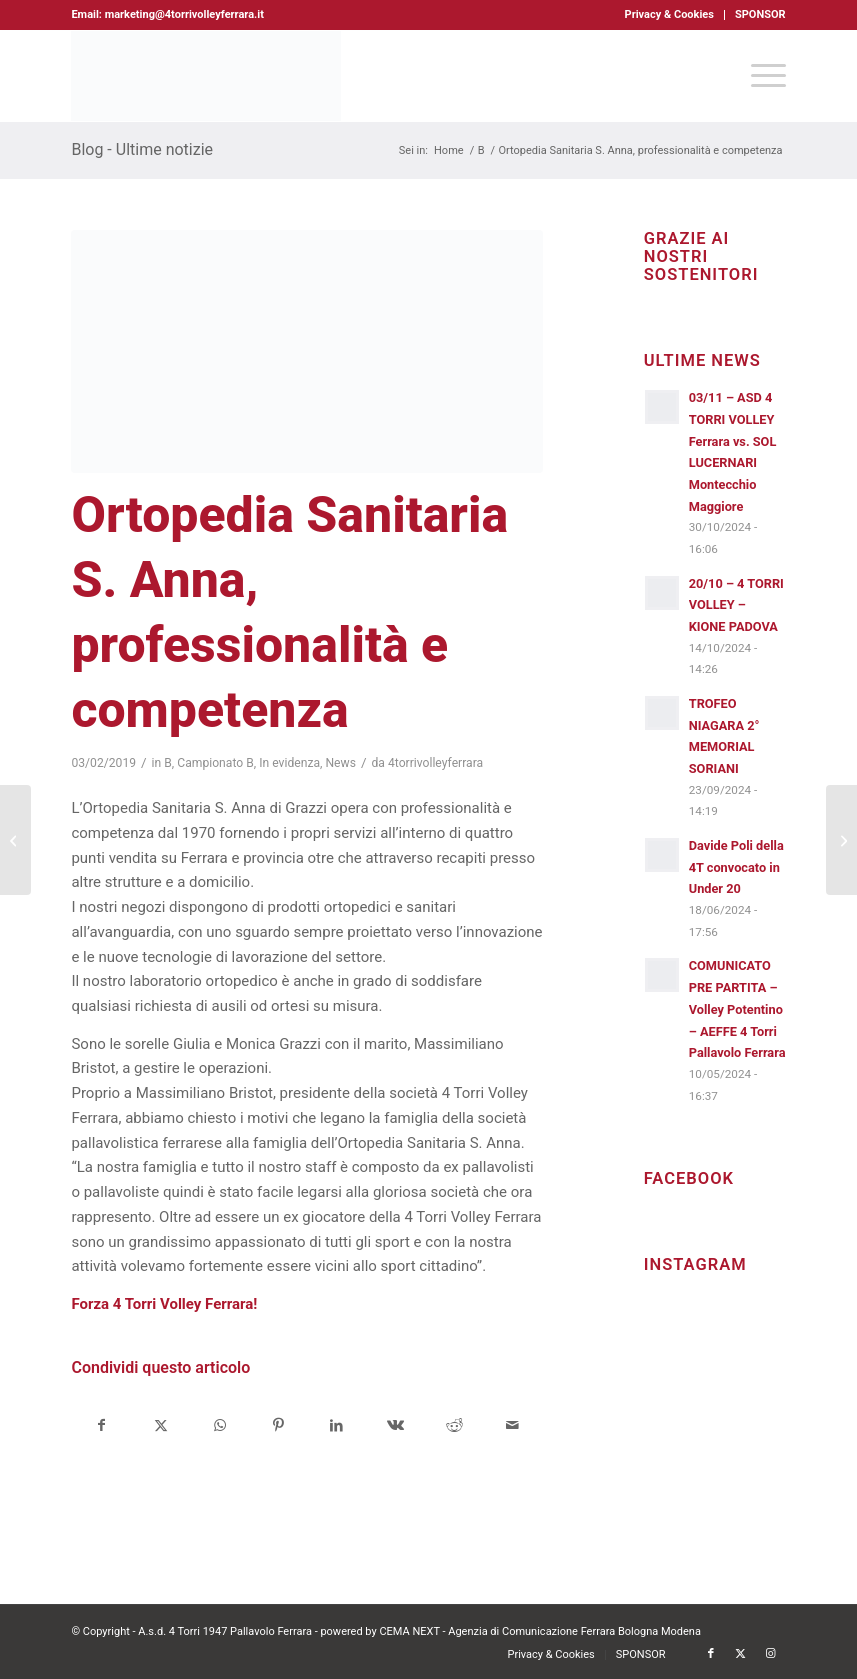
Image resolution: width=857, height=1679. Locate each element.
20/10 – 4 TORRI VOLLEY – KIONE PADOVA (736, 605)
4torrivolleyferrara (435, 763)
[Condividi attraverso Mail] (513, 1425)
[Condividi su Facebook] (101, 1425)
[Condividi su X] (161, 1425)
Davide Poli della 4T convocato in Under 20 (736, 867)
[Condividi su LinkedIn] (337, 1425)
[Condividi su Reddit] (454, 1425)
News (340, 763)
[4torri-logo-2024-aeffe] (206, 76)
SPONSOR (760, 14)
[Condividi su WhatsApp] (220, 1425)
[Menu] (758, 76)
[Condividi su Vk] (396, 1425)
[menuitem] (670, 15)
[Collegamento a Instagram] (771, 1654)
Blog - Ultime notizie (142, 149)
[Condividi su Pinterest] (278, 1425)
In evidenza (289, 763)
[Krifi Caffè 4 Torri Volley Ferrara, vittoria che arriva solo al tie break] (841, 840)
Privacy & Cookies (669, 14)
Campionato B (215, 763)
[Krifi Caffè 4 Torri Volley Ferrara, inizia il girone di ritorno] (15, 840)
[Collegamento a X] (741, 1654)
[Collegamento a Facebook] (711, 1654)
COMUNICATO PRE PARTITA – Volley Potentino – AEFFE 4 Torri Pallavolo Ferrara (737, 1009)
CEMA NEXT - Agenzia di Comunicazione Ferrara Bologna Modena (540, 1631)
